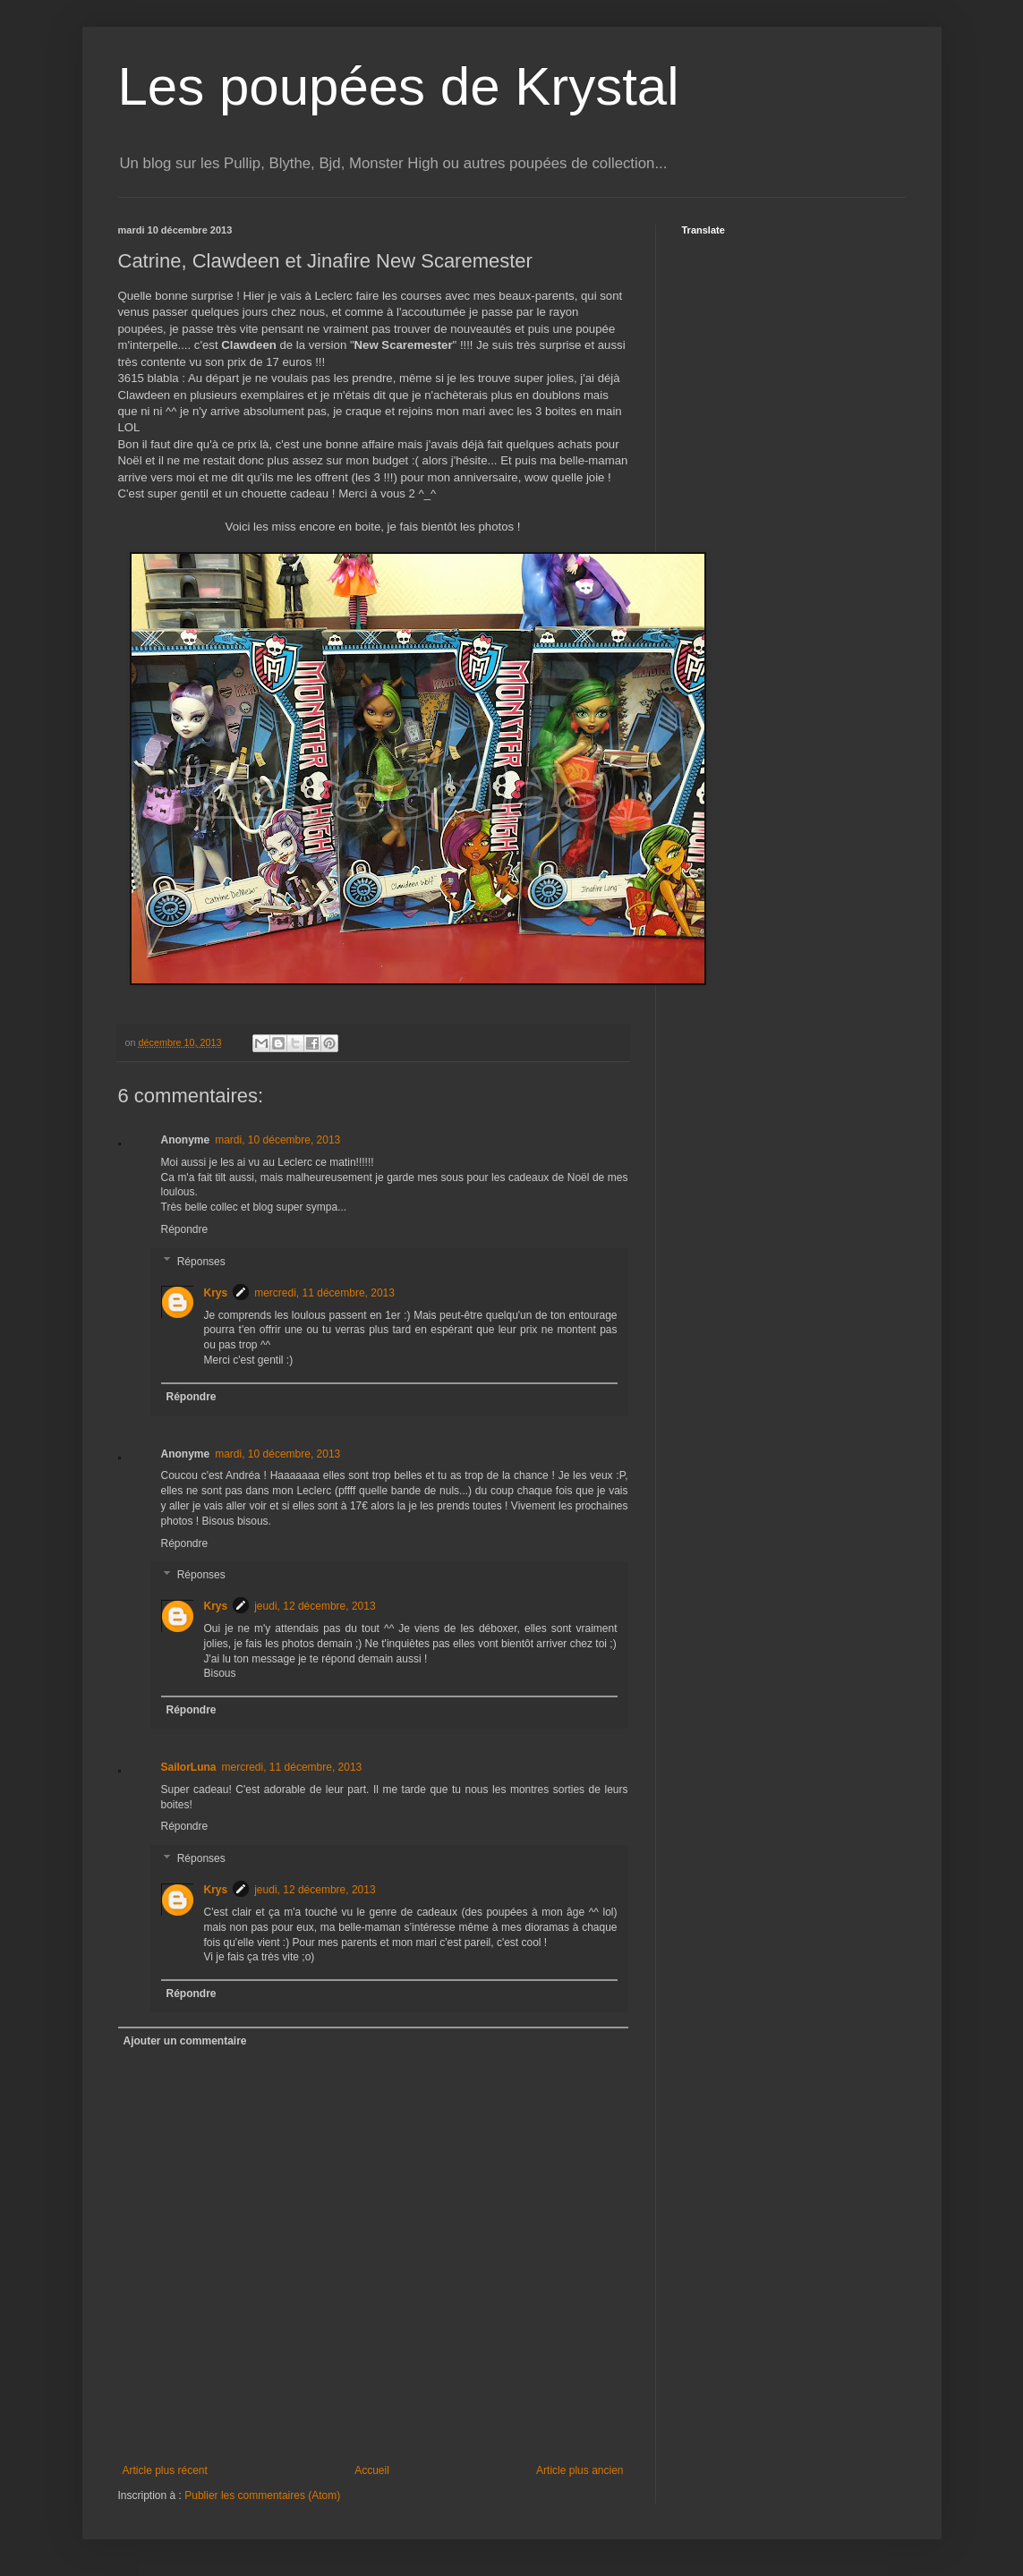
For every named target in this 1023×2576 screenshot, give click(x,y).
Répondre (185, 1229)
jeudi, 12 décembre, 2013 (314, 1606)
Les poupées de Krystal (398, 86)
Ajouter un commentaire (185, 2041)
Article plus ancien (579, 2470)
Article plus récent (165, 2470)
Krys (216, 1293)
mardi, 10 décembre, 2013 (277, 1140)
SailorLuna (189, 1767)
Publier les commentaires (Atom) (262, 2495)
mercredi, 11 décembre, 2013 (324, 1293)
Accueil (371, 2470)
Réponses (201, 1261)
